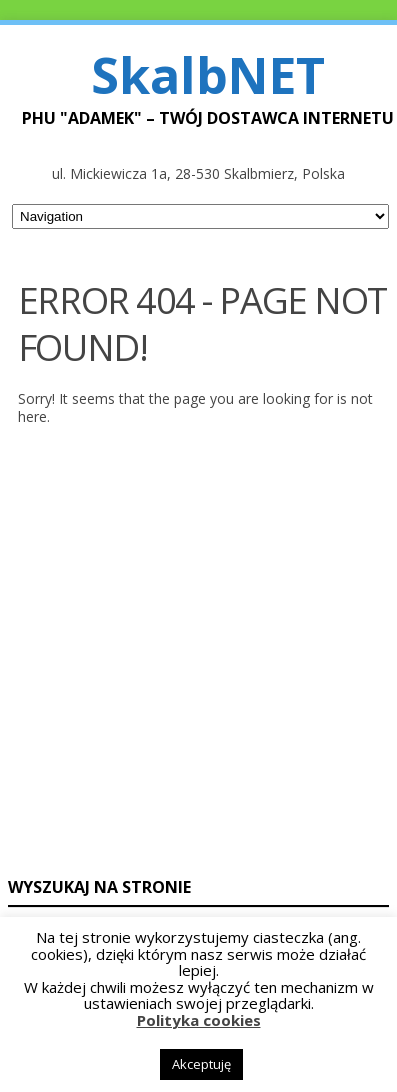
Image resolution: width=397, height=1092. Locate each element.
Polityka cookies (199, 1020)
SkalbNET (208, 75)
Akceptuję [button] (201, 1064)
